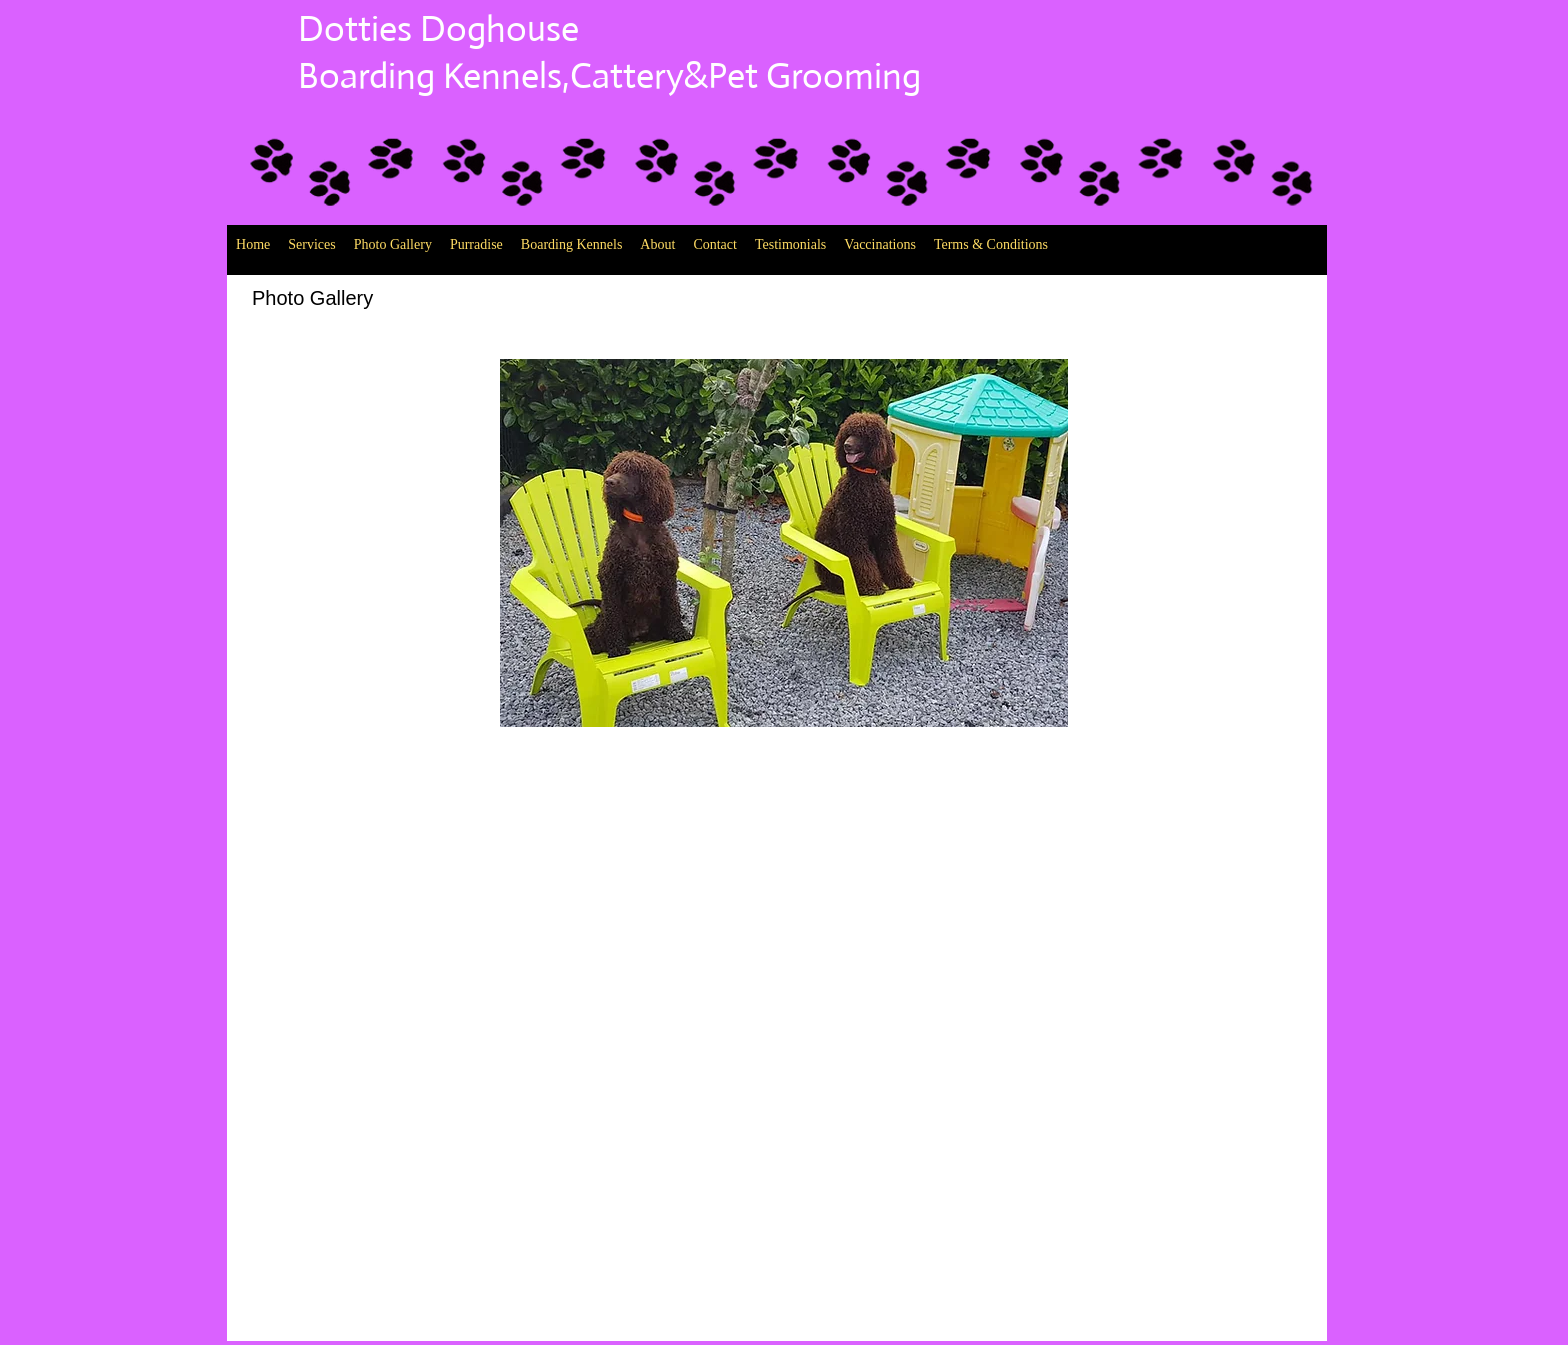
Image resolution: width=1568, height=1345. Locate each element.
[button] (784, 543)
